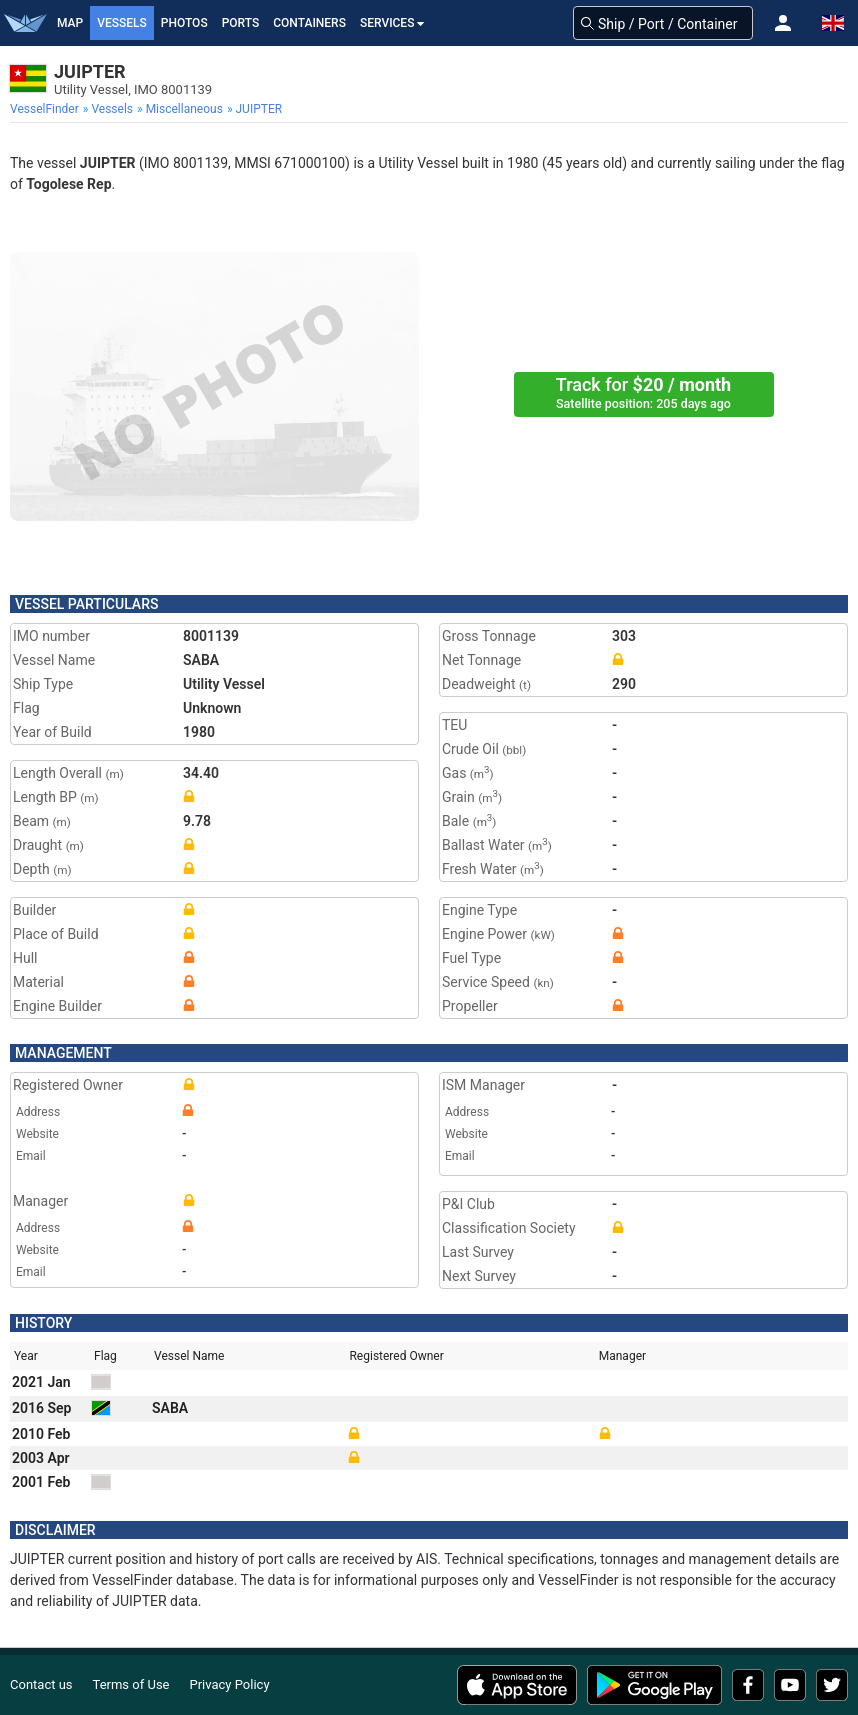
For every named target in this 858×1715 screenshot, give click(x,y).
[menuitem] (46, 109)
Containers (309, 23)
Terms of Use (131, 1684)
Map (70, 23)
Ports (241, 23)
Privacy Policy (230, 1684)
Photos (184, 23)
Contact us (41, 1684)
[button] (783, 23)
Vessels (122, 23)
